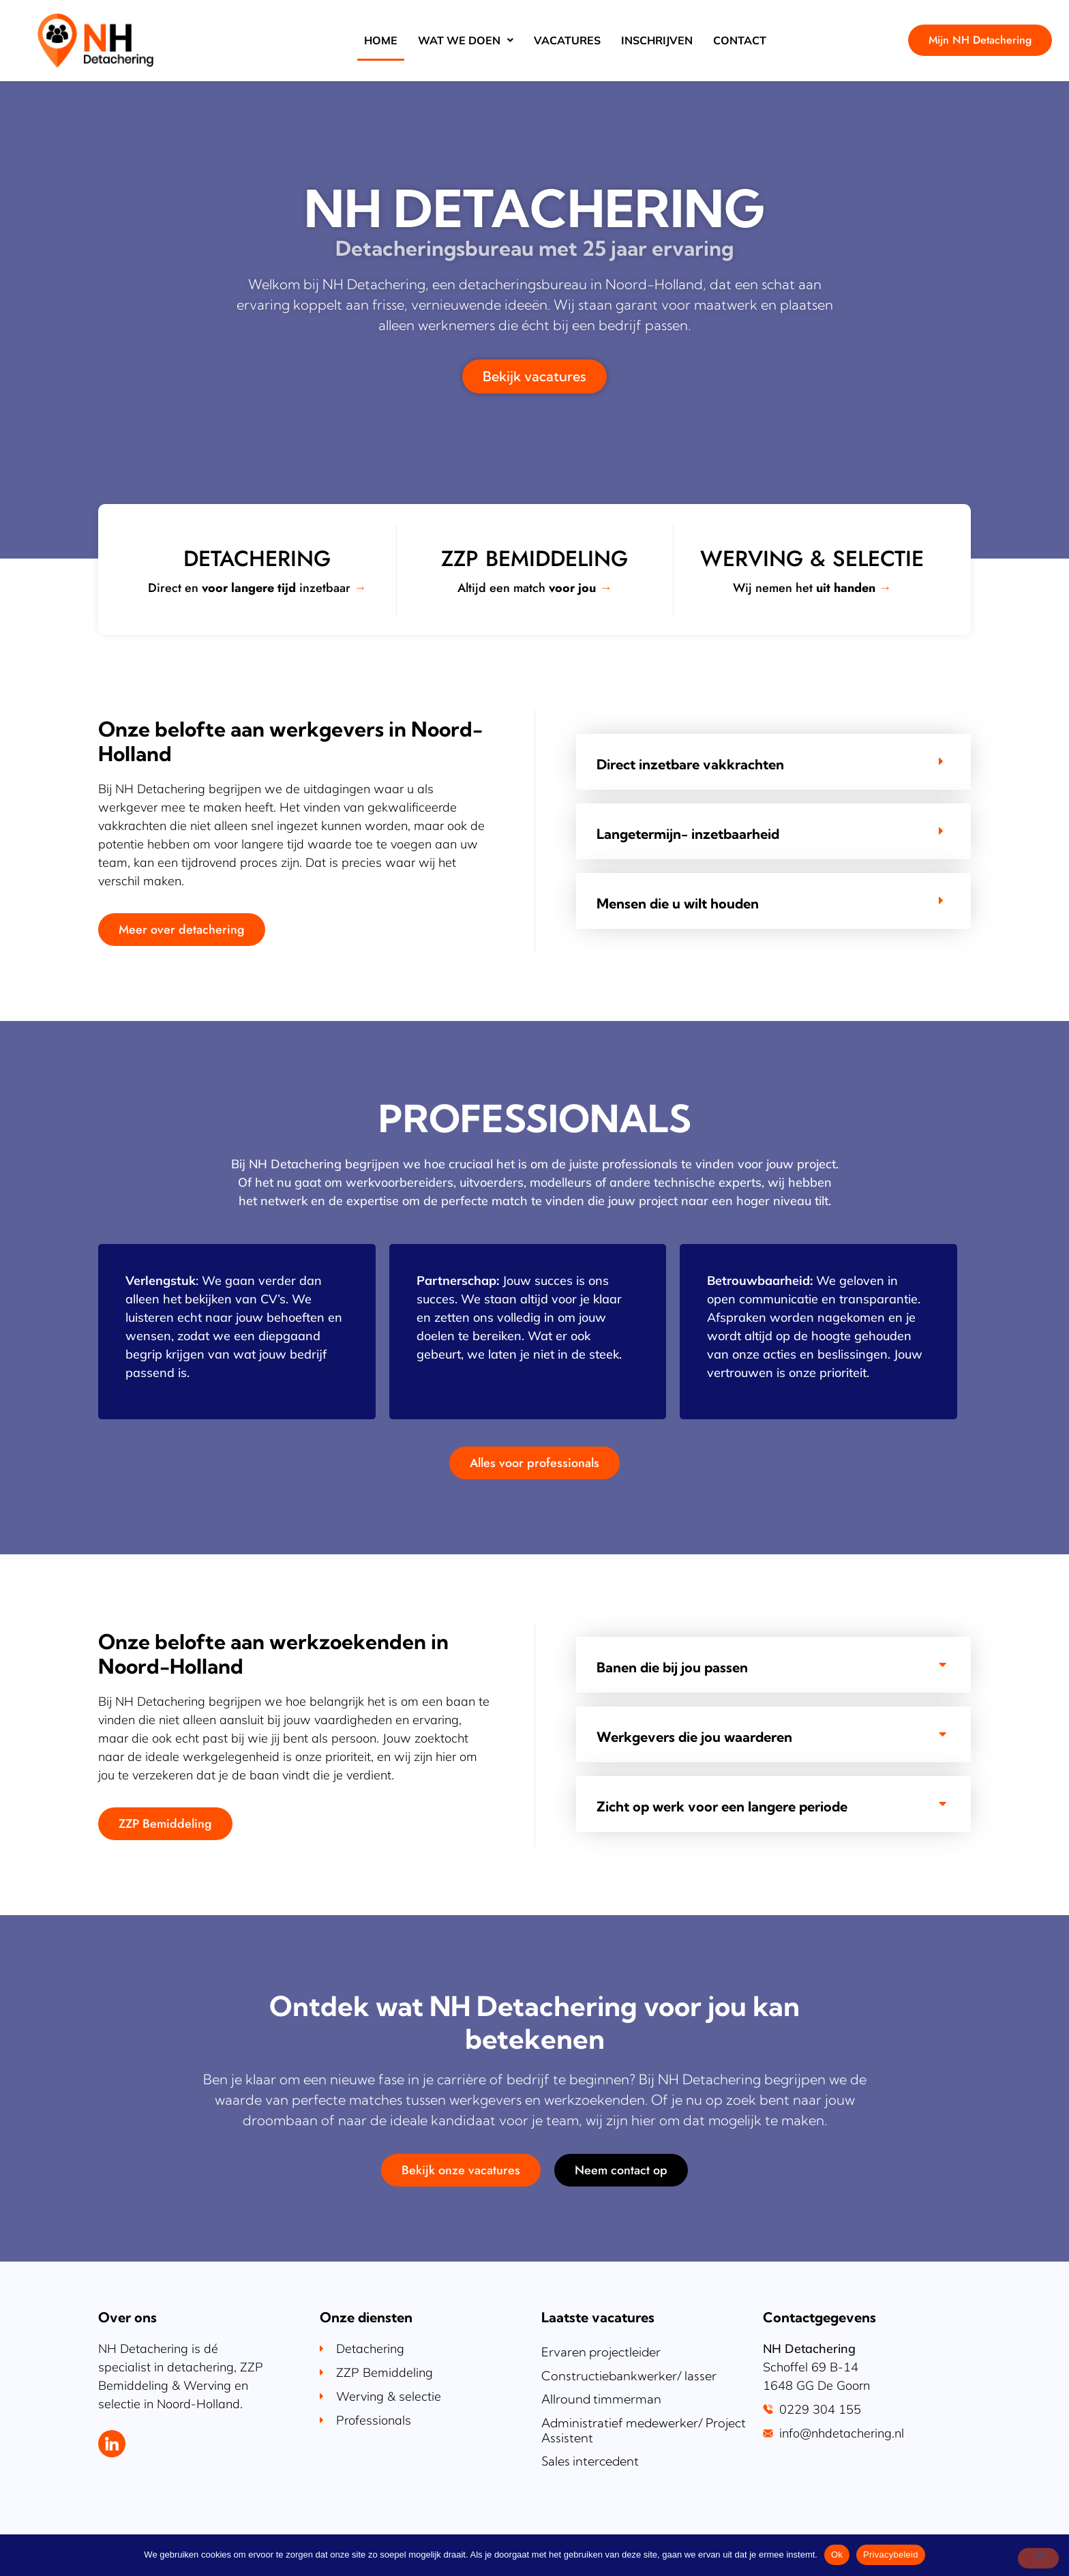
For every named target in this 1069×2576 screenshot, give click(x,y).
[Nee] (1038, 2558)
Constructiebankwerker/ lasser (629, 2376)
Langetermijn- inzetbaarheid (688, 834)
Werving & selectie (812, 558)
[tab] (773, 762)
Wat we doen (465, 40)
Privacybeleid (890, 2554)
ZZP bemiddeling (534, 558)
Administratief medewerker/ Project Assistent (643, 2430)
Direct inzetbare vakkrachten (690, 764)
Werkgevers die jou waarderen (694, 1737)
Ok (837, 2554)
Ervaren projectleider (601, 2352)
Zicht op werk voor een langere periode (722, 1806)
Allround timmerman (601, 2399)
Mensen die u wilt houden (678, 903)
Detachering (257, 558)
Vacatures (567, 40)
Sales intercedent (590, 2461)
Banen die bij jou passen (672, 1667)
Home (380, 40)
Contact (739, 40)
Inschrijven (657, 40)
